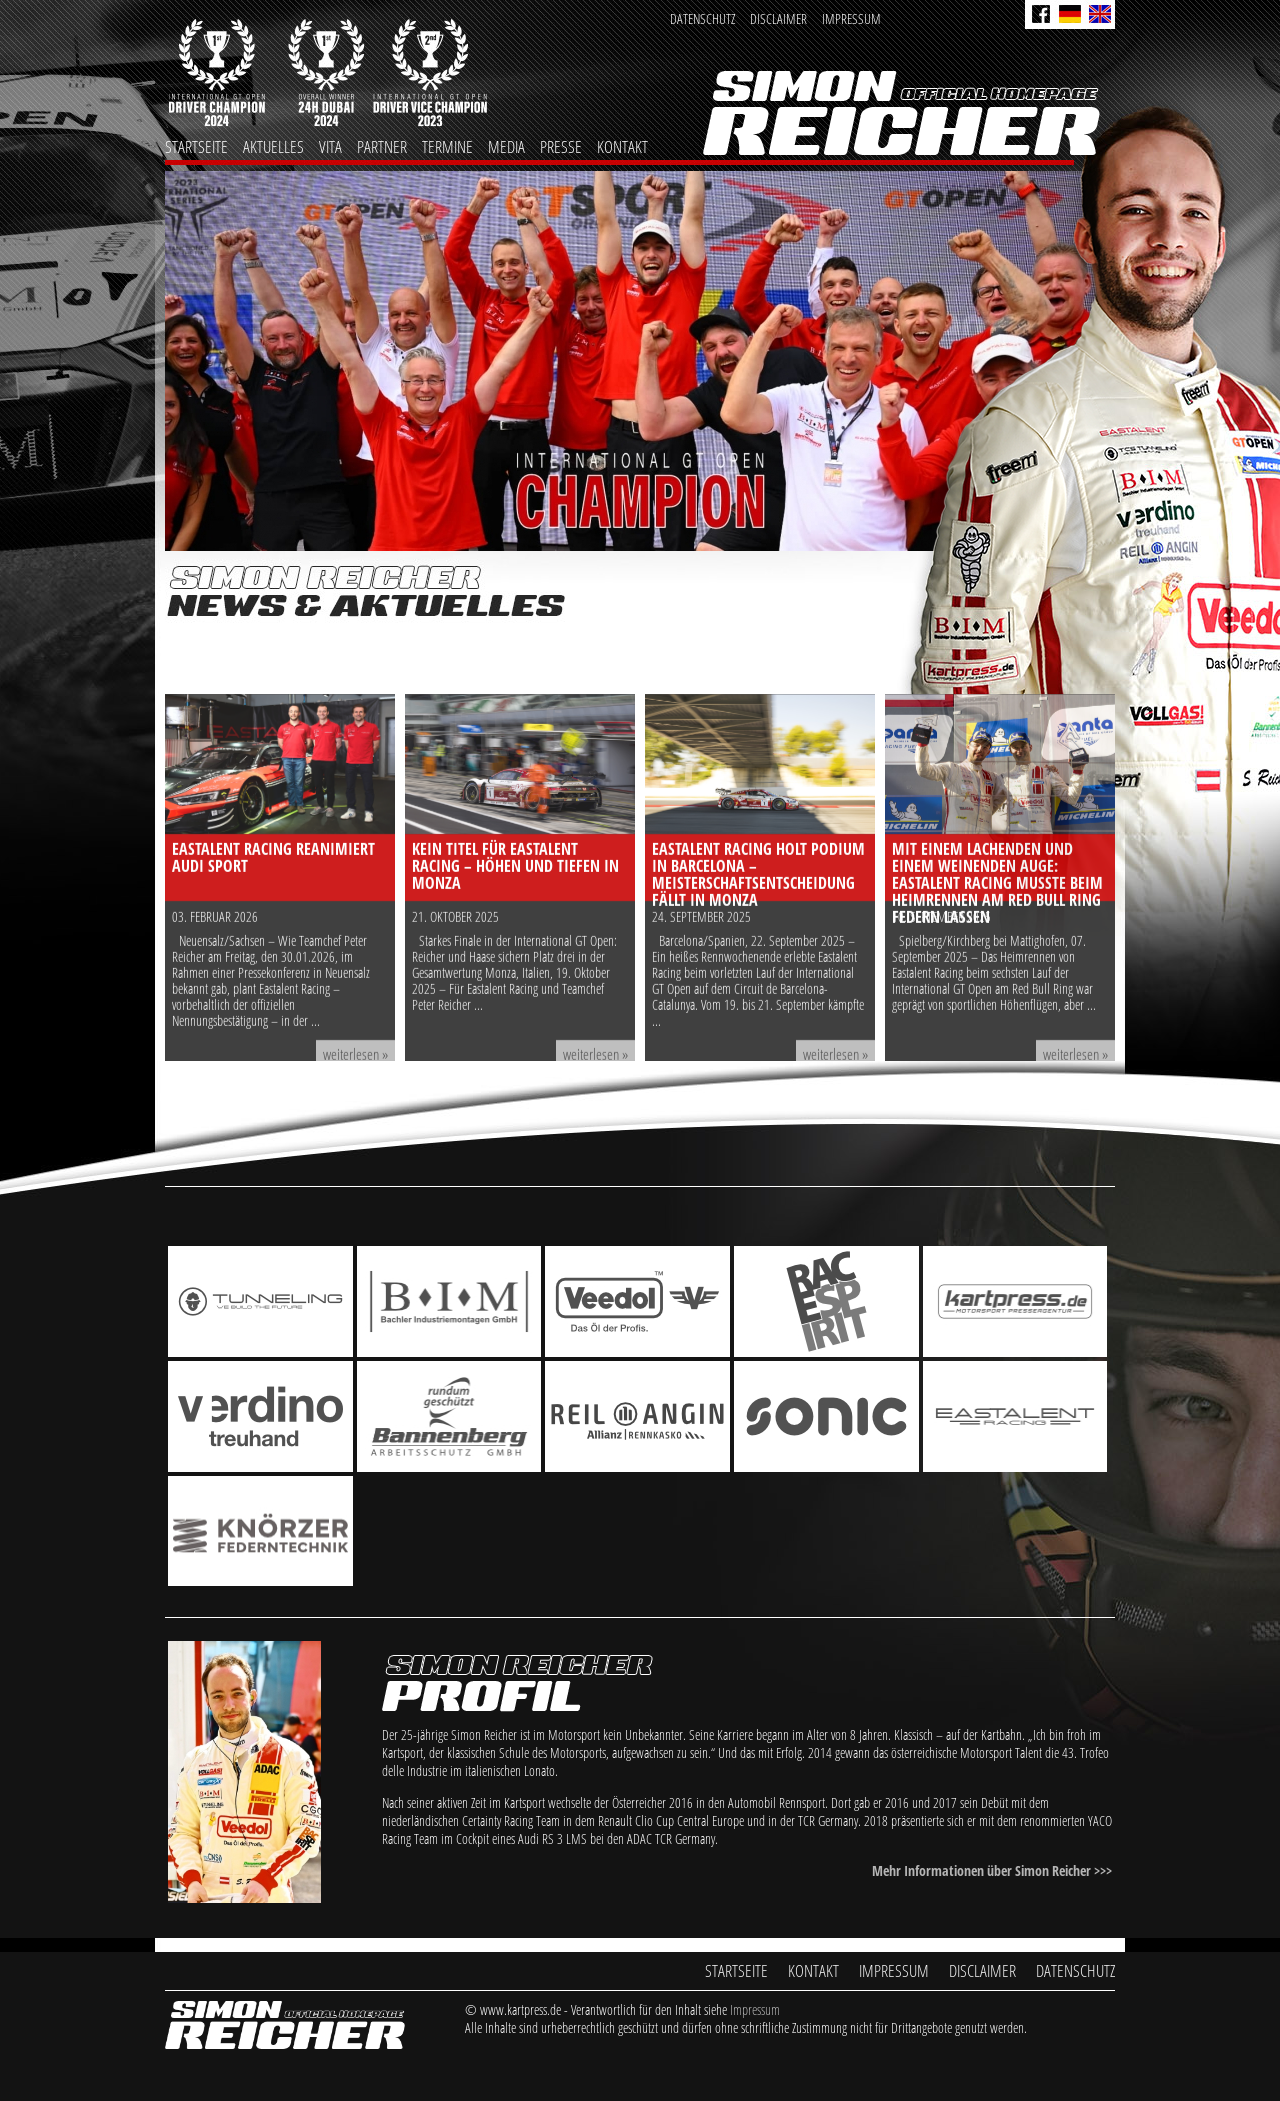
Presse (561, 146)
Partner (382, 146)
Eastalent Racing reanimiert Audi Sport (273, 973)
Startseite (196, 146)
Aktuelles (273, 146)
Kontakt (622, 146)
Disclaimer (778, 18)
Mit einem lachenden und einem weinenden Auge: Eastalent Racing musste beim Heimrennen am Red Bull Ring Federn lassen (997, 999)
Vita (330, 146)
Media (506, 146)
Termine (447, 146)
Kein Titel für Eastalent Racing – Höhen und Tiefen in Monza (515, 982)
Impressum (851, 18)
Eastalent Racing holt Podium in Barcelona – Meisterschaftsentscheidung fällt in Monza (758, 990)
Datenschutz (702, 18)
